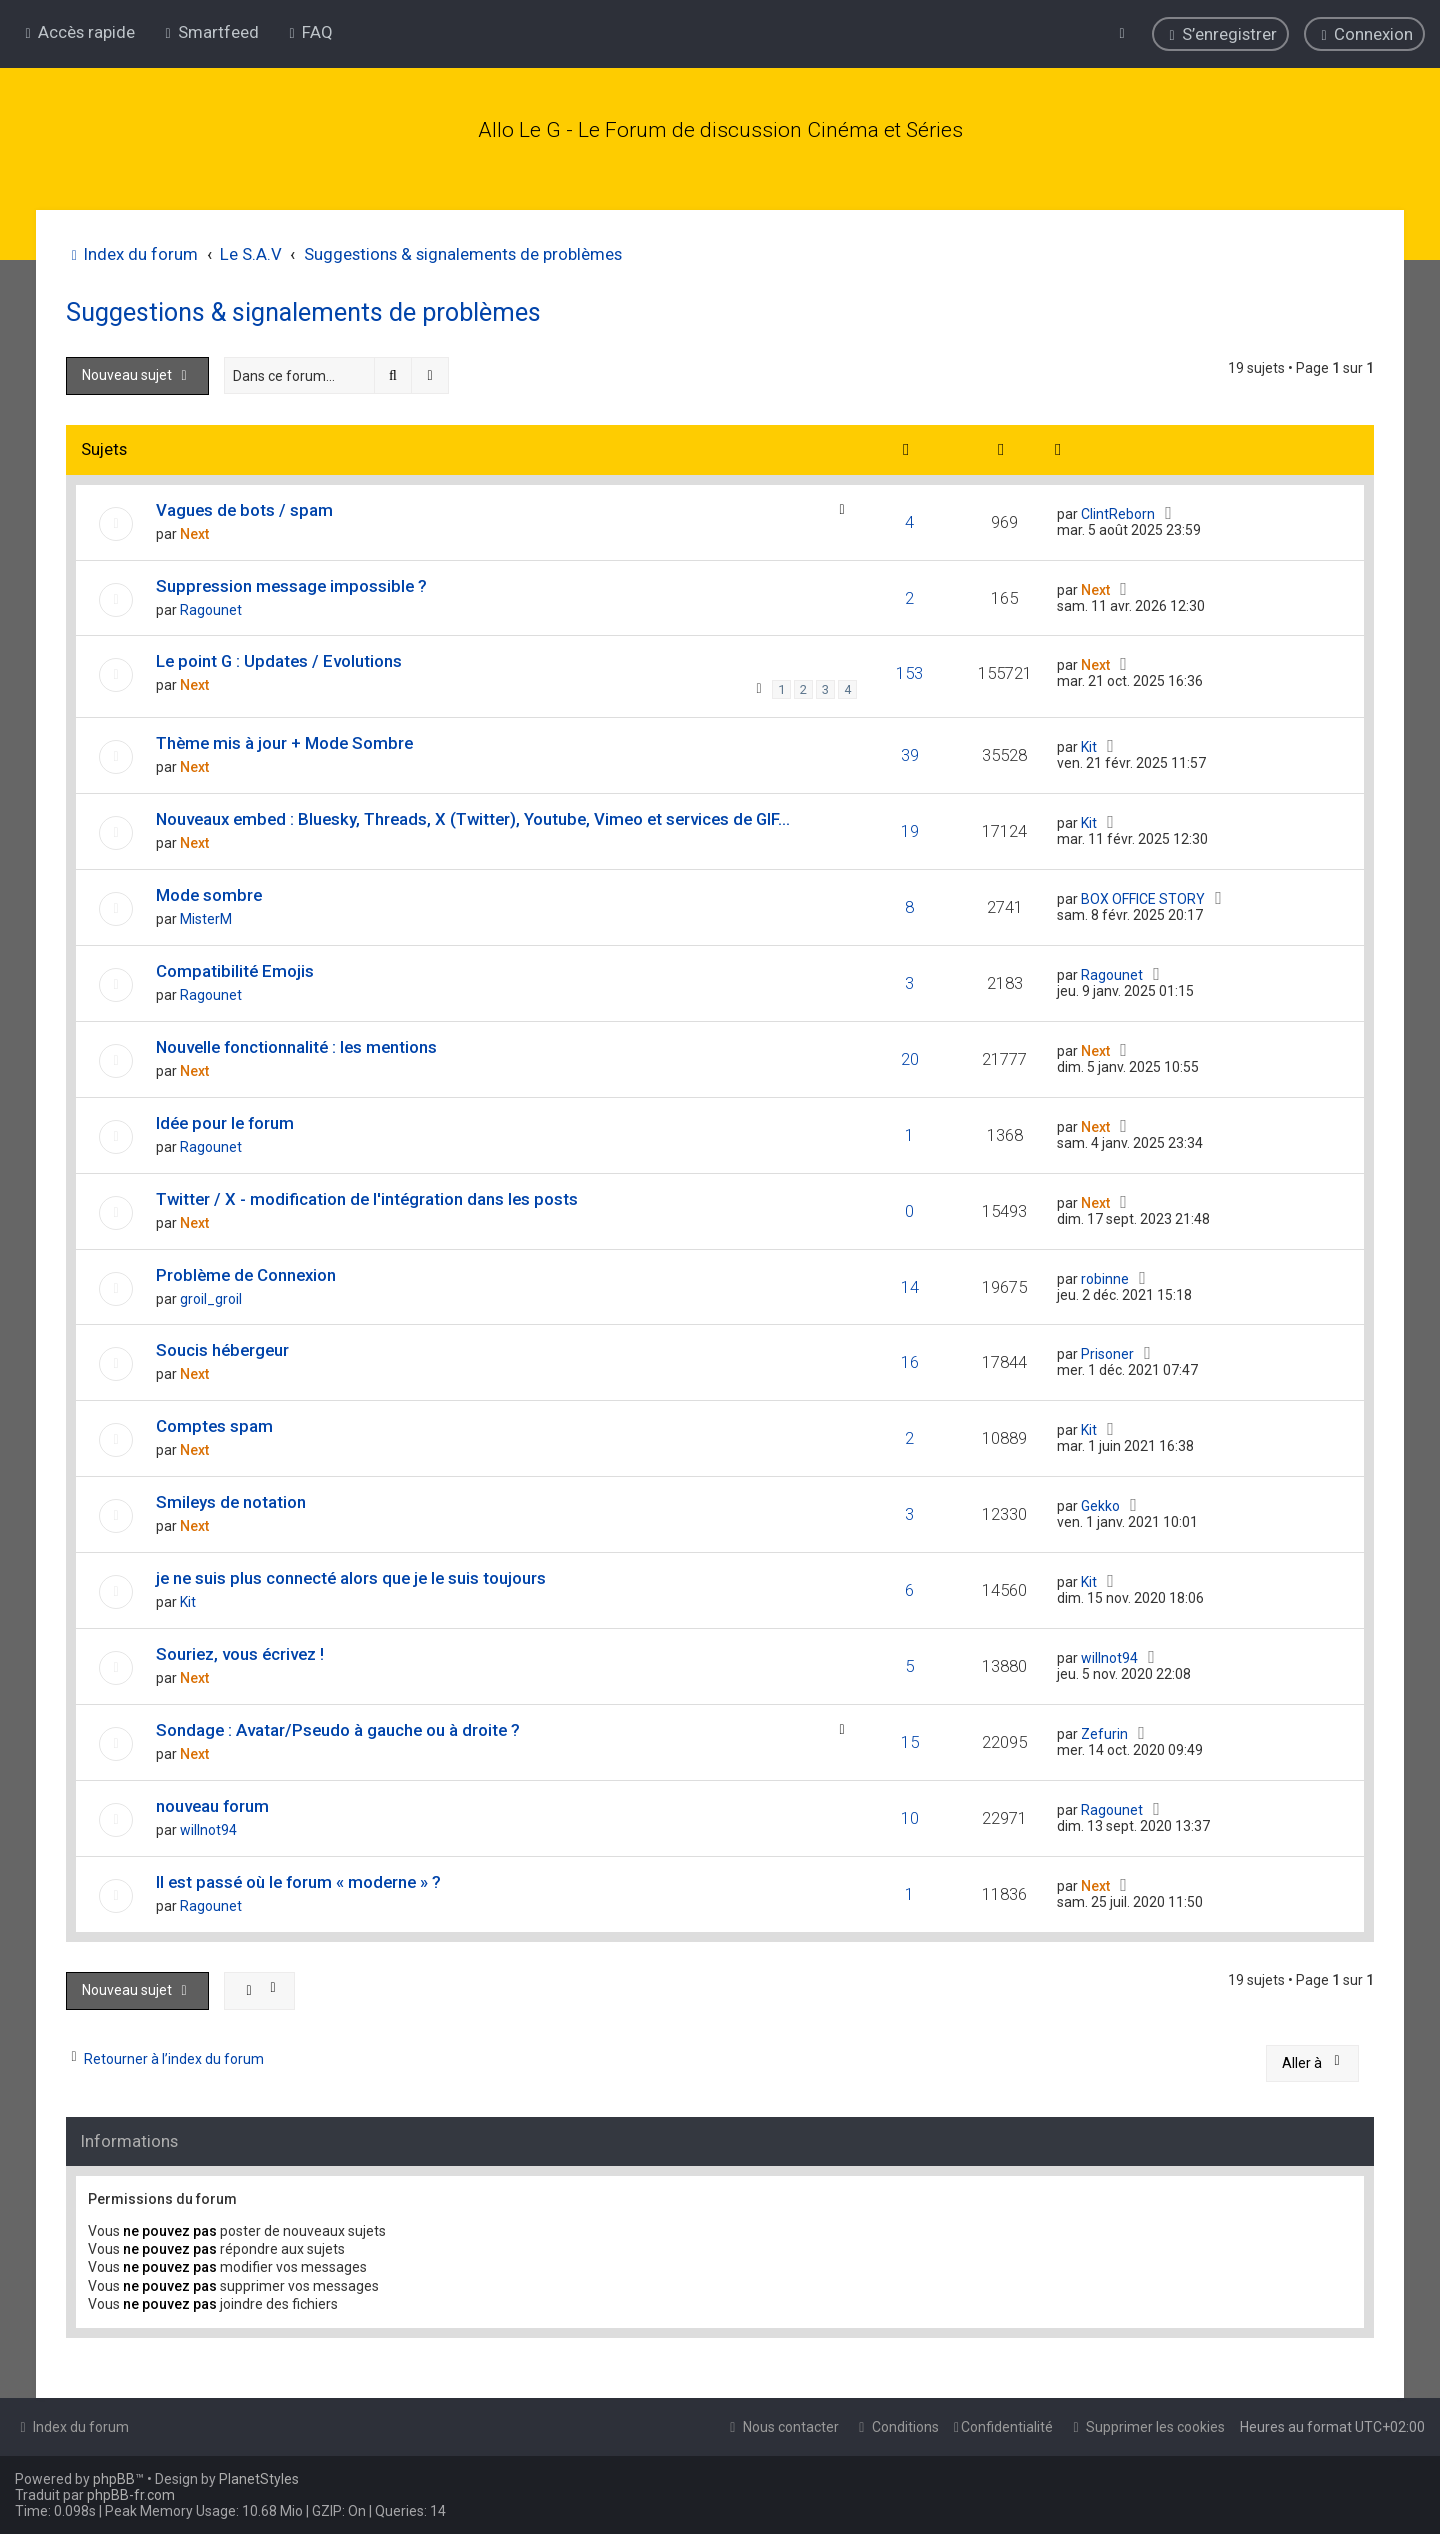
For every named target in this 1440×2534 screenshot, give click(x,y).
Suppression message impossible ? (291, 582)
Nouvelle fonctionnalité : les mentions (296, 1043)
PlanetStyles (259, 2479)
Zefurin (1104, 1731)
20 (910, 1055)
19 (910, 827)
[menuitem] (209, 32)
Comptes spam (214, 1423)
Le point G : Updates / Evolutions (279, 658)
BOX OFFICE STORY (1143, 895)
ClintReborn (1118, 510)
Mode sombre (209, 891)
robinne (1105, 1275)
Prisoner (1107, 1351)
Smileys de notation (231, 1499)
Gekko (1100, 1503)
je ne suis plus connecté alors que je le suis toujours (351, 1575)
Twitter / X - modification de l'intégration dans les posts (367, 1195)
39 (910, 751)
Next (194, 530)
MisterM (206, 915)
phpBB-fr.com (131, 2495)
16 (910, 1359)
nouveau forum (212, 1803)
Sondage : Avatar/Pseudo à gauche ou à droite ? (338, 1727)
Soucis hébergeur (222, 1347)
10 (910, 1815)
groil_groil (211, 1295)
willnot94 (1109, 1655)
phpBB (114, 2479)
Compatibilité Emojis (235, 967)
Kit (1089, 743)
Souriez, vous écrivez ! (240, 1651)
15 (910, 1739)
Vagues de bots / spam (244, 506)
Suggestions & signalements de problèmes (303, 309)
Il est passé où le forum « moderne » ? (298, 1879)
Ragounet (211, 606)
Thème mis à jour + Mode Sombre (284, 739)
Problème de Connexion (246, 1271)
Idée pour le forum (225, 1119)
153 (909, 670)
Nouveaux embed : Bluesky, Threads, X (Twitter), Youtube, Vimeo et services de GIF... (473, 815)
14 (910, 1283)
